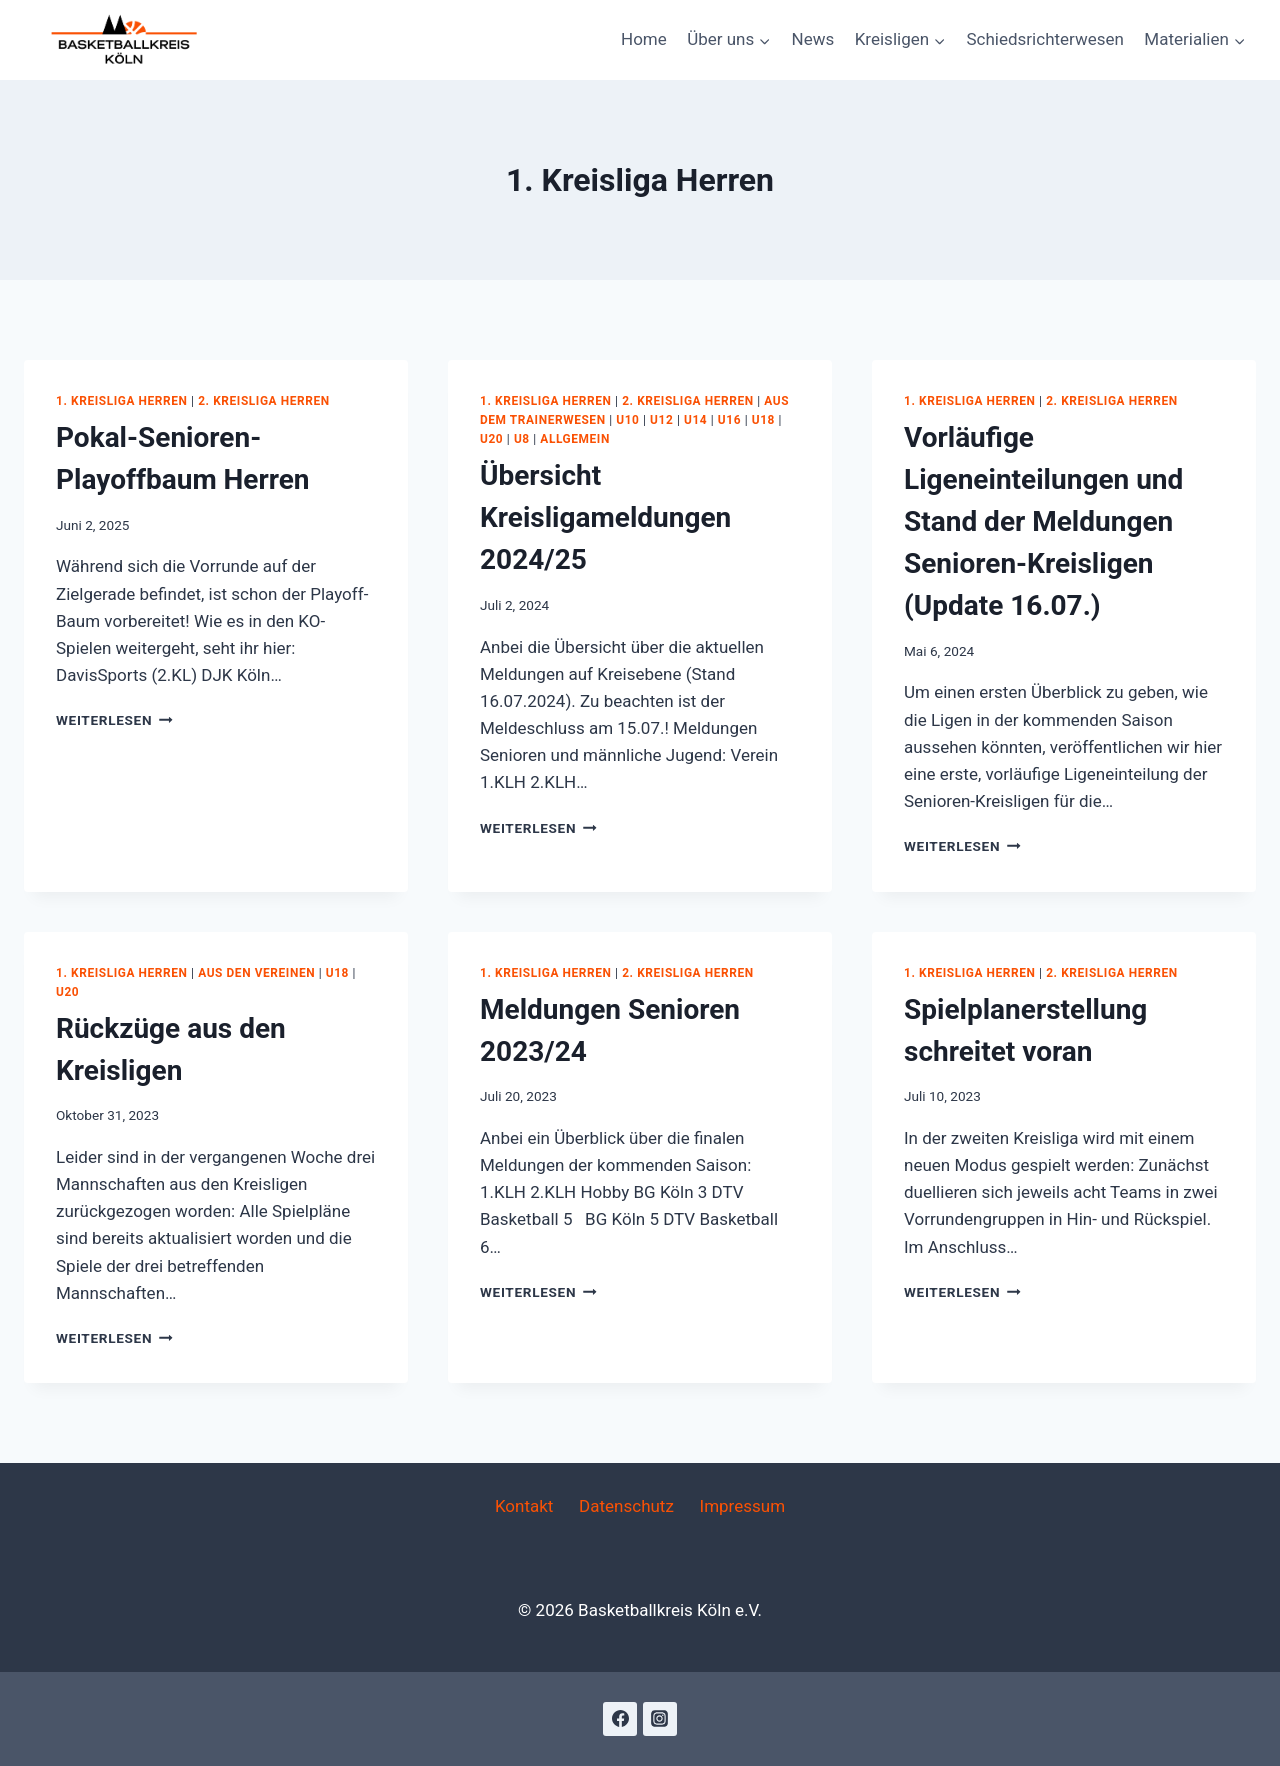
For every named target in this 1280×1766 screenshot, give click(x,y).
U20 (491, 439)
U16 (729, 420)
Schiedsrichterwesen (1044, 39)
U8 (522, 439)
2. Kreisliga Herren (264, 401)
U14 (695, 420)
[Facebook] (620, 1719)
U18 (763, 420)
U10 (627, 420)
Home (644, 39)
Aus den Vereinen (256, 973)
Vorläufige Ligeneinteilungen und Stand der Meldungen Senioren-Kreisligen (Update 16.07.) (1043, 521)
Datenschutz (626, 1506)
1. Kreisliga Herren (122, 401)
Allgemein (575, 439)
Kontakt (524, 1506)
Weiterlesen (114, 720)
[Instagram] (660, 1719)
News (813, 39)
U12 (661, 420)
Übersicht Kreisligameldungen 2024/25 (605, 517)
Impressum (743, 1506)
